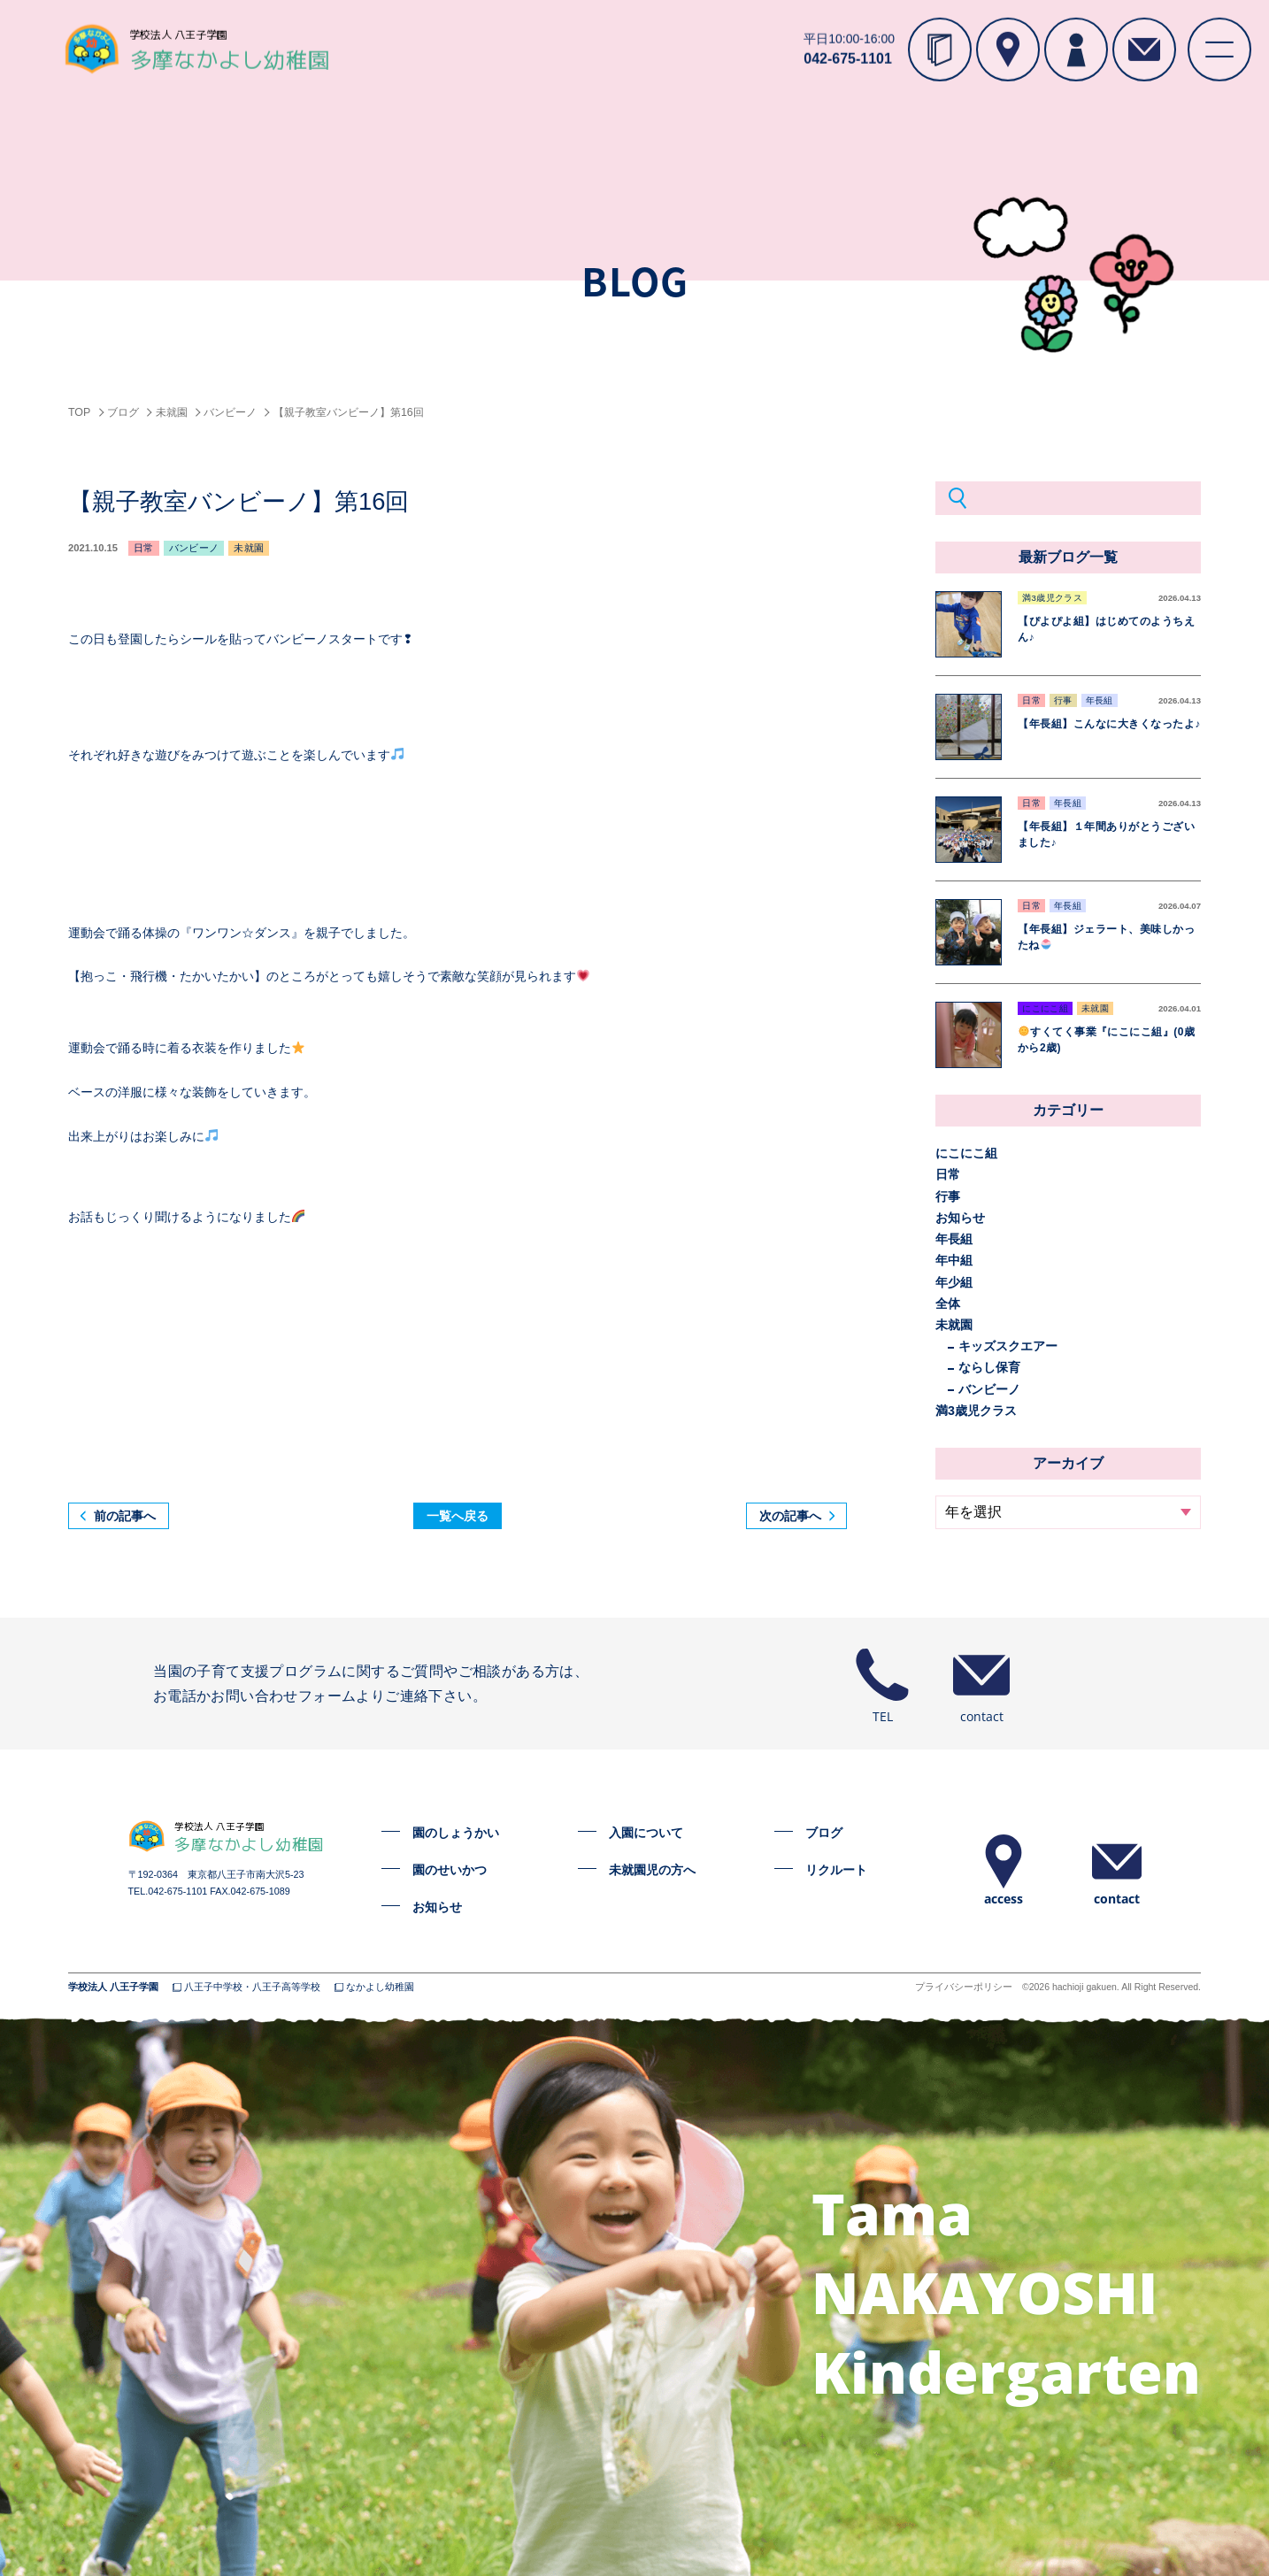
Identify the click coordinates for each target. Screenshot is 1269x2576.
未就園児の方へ (652, 1870)
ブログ (823, 1833)
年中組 (954, 1260)
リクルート (836, 1870)
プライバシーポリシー (963, 1987)
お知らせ (960, 1218)
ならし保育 (989, 1367)
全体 (947, 1303)
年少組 (954, 1282)
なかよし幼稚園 (380, 1987)
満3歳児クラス (976, 1410)
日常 (947, 1174)
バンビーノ (989, 1389)
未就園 (954, 1325)
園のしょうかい (455, 1833)
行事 (947, 1196)
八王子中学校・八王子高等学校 (252, 1987)
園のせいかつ (449, 1870)
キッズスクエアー (1008, 1346)
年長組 (954, 1239)
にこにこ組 (966, 1153)
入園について (646, 1833)
